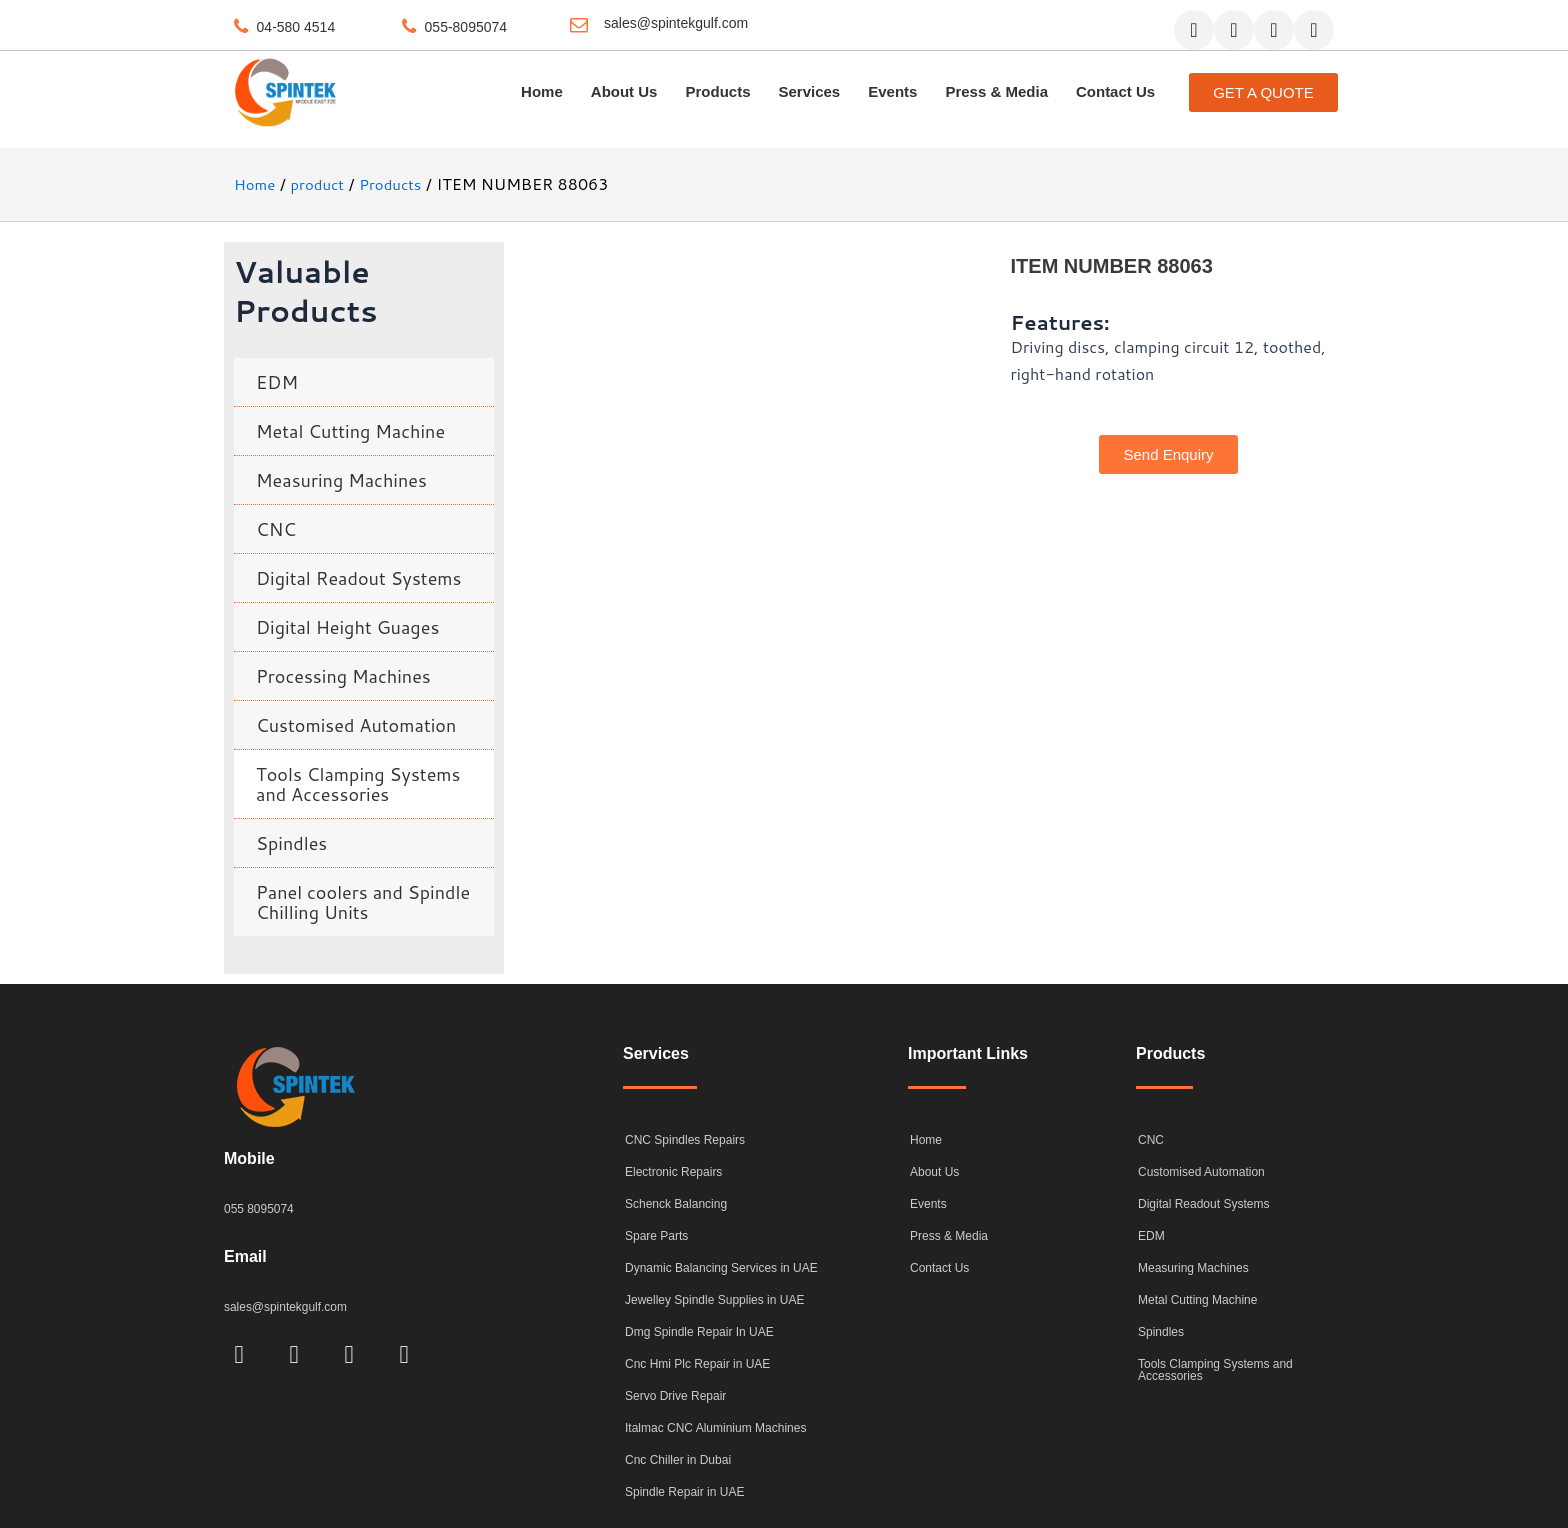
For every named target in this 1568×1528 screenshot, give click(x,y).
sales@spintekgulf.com (676, 23)
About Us (624, 91)
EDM (277, 382)
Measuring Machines (341, 480)
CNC (276, 529)
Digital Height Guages (347, 627)
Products (717, 91)
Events (892, 91)
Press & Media (996, 91)
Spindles (291, 843)
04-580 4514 (296, 27)
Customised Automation (356, 725)
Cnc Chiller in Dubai (678, 1460)
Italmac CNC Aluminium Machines (715, 1428)
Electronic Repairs (673, 1172)
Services (809, 91)
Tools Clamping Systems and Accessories (358, 784)
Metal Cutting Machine (350, 431)
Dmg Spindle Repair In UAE (699, 1332)
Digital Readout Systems (359, 578)
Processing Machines (343, 676)
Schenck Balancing (676, 1204)
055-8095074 (466, 27)
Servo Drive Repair (675, 1396)
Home (542, 91)
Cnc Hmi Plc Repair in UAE (697, 1364)
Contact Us (1115, 91)
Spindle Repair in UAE (684, 1492)
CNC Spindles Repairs (685, 1140)
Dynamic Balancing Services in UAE (721, 1268)
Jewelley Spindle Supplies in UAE (714, 1300)
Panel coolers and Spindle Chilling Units (363, 902)
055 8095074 (261, 1208)
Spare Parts (656, 1236)
